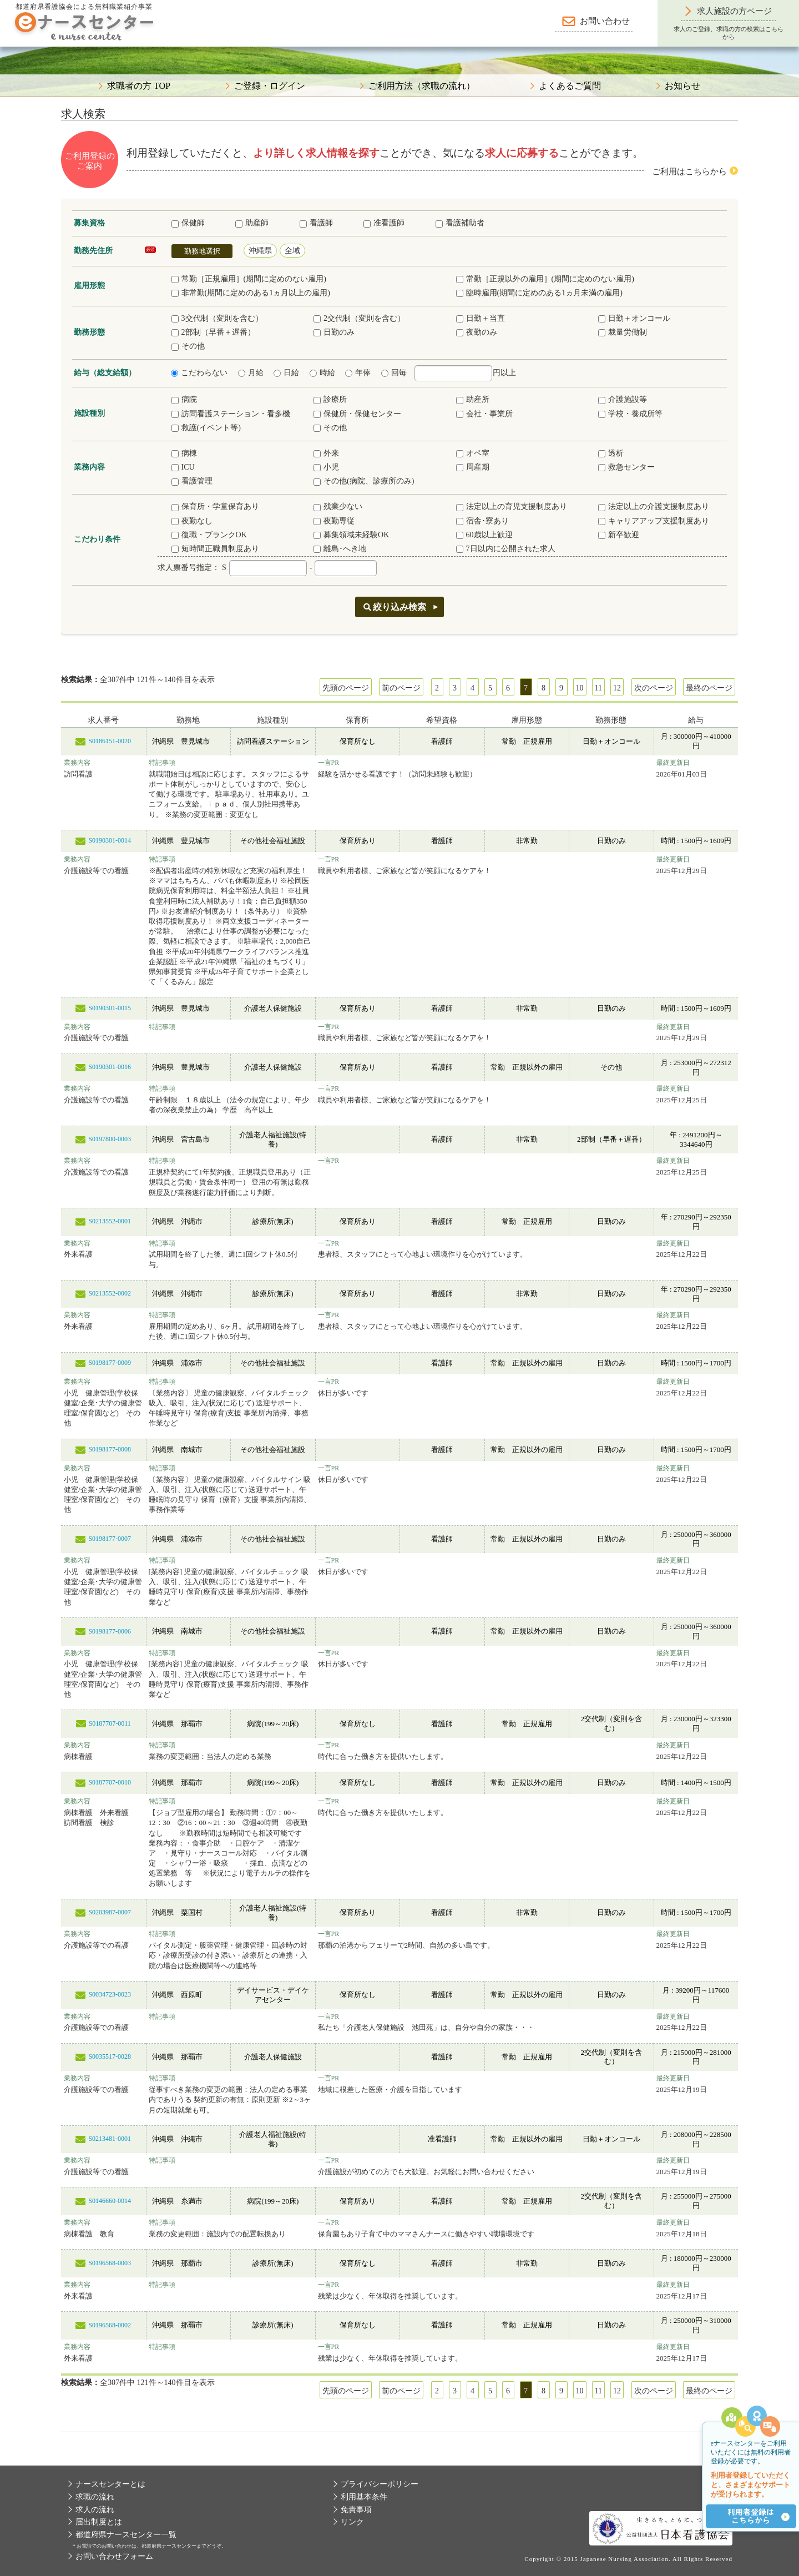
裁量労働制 (622, 332)
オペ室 (472, 453)
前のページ (401, 688)
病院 (184, 399)
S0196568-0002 (109, 2325)
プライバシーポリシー (379, 2484)
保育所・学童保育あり (215, 506)
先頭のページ (345, 688)
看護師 (316, 223)
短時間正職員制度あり (215, 549)
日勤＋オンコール (634, 318)
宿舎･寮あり (482, 521)
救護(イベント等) (206, 428)
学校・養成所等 (630, 414)
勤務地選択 (202, 251)
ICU (183, 467)
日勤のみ (334, 332)
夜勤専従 (334, 521)
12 (617, 688)
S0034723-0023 (109, 1994)
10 (580, 688)
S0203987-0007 (109, 1912)
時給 (322, 373)
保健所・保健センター (357, 414)
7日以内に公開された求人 (505, 549)
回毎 (394, 373)
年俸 (358, 373)
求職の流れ (94, 2497)
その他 (188, 346)
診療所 (330, 399)
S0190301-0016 (109, 1067)
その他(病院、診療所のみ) (363, 481)
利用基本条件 (364, 2497)
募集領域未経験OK (351, 535)
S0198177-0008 (109, 1449)
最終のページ (709, 688)
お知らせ (682, 86)
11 (598, 688)
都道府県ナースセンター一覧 (125, 2534)
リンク (352, 2522)
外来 (326, 453)
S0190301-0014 (109, 840)
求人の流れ (94, 2510)
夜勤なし (192, 521)
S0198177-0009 (109, 1363)
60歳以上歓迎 (484, 535)
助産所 (472, 399)
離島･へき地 (339, 549)
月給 (251, 373)
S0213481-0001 (109, 2139)
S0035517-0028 (109, 2056)
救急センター (626, 467)
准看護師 (383, 223)
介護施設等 (622, 399)
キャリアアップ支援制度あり (653, 521)
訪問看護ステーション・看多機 (230, 414)
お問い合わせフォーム (114, 2556)
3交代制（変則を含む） (217, 318)
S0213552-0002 (109, 1293)
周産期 (472, 467)
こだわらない (199, 373)
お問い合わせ (605, 21)
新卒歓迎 (618, 535)
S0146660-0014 (109, 2201)
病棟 (184, 453)
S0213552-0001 (109, 1221)
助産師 (252, 223)
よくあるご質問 (570, 86)
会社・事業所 (484, 414)
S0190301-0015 (109, 1008)
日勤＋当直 (480, 318)
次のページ (653, 688)
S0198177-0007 (109, 1538)
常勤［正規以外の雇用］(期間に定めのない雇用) (545, 279)
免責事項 (356, 2510)
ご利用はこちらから (689, 171)
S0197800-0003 (109, 1139)
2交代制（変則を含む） (359, 318)
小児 (326, 467)
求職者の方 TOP (138, 86)
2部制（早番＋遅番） (213, 332)
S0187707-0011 (110, 1723)
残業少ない (337, 506)
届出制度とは (98, 2522)
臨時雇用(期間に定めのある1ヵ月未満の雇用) (539, 293)
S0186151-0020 (109, 741)
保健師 (188, 223)
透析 (611, 453)
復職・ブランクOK (209, 535)
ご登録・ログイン (269, 86)
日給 (286, 373)
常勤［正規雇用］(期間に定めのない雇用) (248, 279)
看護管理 (192, 481)
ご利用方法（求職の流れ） (421, 86)
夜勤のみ (476, 332)
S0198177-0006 (109, 1631)
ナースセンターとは (110, 2484)
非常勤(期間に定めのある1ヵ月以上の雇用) (250, 293)
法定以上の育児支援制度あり (511, 506)
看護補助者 (460, 223)
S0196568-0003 (109, 2263)
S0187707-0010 (109, 1782)
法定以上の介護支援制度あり (653, 506)
